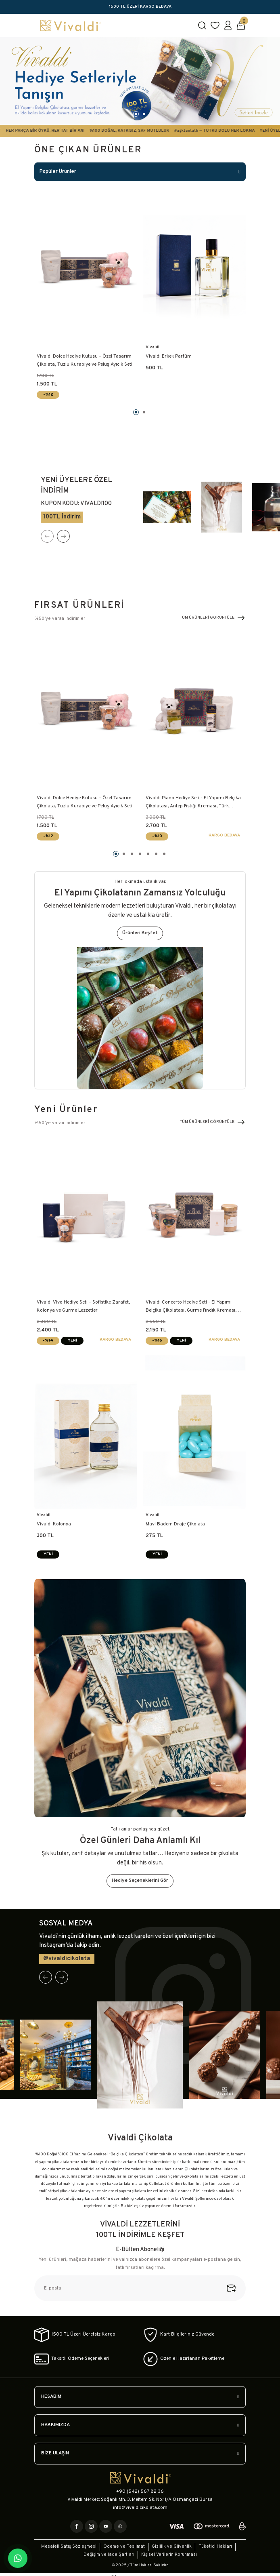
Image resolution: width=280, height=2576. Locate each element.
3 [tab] (132, 854)
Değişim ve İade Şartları (109, 2554)
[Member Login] (228, 25)
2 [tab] (144, 114)
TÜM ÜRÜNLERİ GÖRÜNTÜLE (213, 618)
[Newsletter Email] (140, 2288)
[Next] (63, 536)
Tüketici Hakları (215, 2546)
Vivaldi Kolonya (54, 1524)
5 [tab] (148, 854)
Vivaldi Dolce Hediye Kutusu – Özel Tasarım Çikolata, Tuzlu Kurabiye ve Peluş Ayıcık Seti (84, 360)
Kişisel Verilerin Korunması (169, 2554)
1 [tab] (136, 114)
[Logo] (112, 25)
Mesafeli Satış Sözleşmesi (68, 2546)
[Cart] (241, 25)
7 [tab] (164, 854)
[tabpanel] (140, 81)
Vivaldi (152, 347)
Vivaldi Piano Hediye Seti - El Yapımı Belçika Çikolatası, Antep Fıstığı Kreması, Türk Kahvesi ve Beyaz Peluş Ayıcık (193, 803)
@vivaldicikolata (66, 1959)
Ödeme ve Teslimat (124, 2546)
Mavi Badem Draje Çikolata (175, 1524)
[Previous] (47, 536)
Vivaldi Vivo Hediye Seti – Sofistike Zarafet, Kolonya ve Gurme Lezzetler (83, 1306)
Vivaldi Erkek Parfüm (169, 356)
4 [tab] (140, 854)
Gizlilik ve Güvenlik (172, 2546)
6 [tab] (156, 854)
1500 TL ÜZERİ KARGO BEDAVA (140, 6)
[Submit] (236, 2288)
